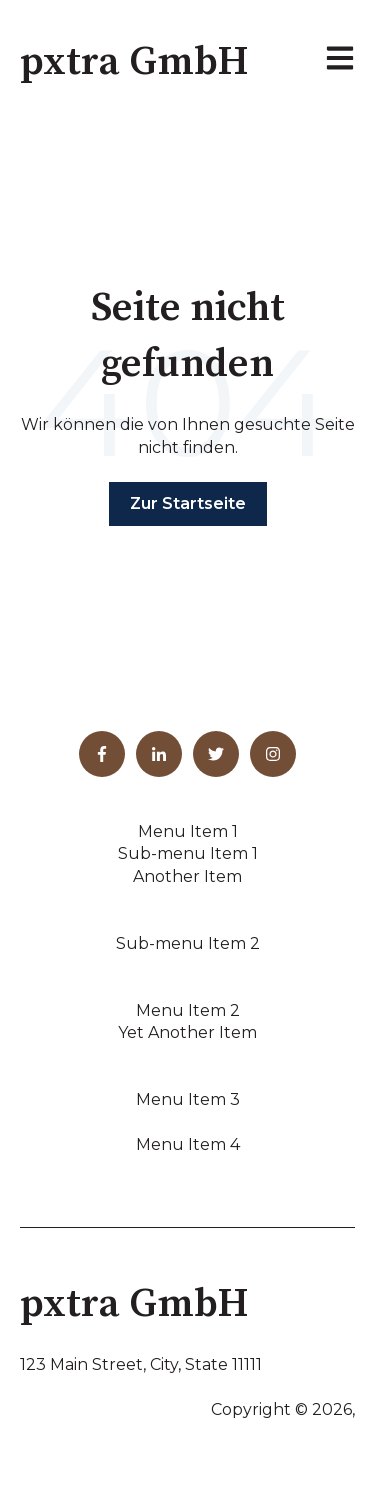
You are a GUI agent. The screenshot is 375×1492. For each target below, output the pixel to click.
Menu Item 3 (188, 1099)
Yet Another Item (187, 1032)
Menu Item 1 (188, 831)
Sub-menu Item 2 (188, 943)
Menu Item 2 (188, 1010)
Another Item (187, 876)
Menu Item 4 (188, 1144)
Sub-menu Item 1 (188, 853)
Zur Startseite (188, 503)
